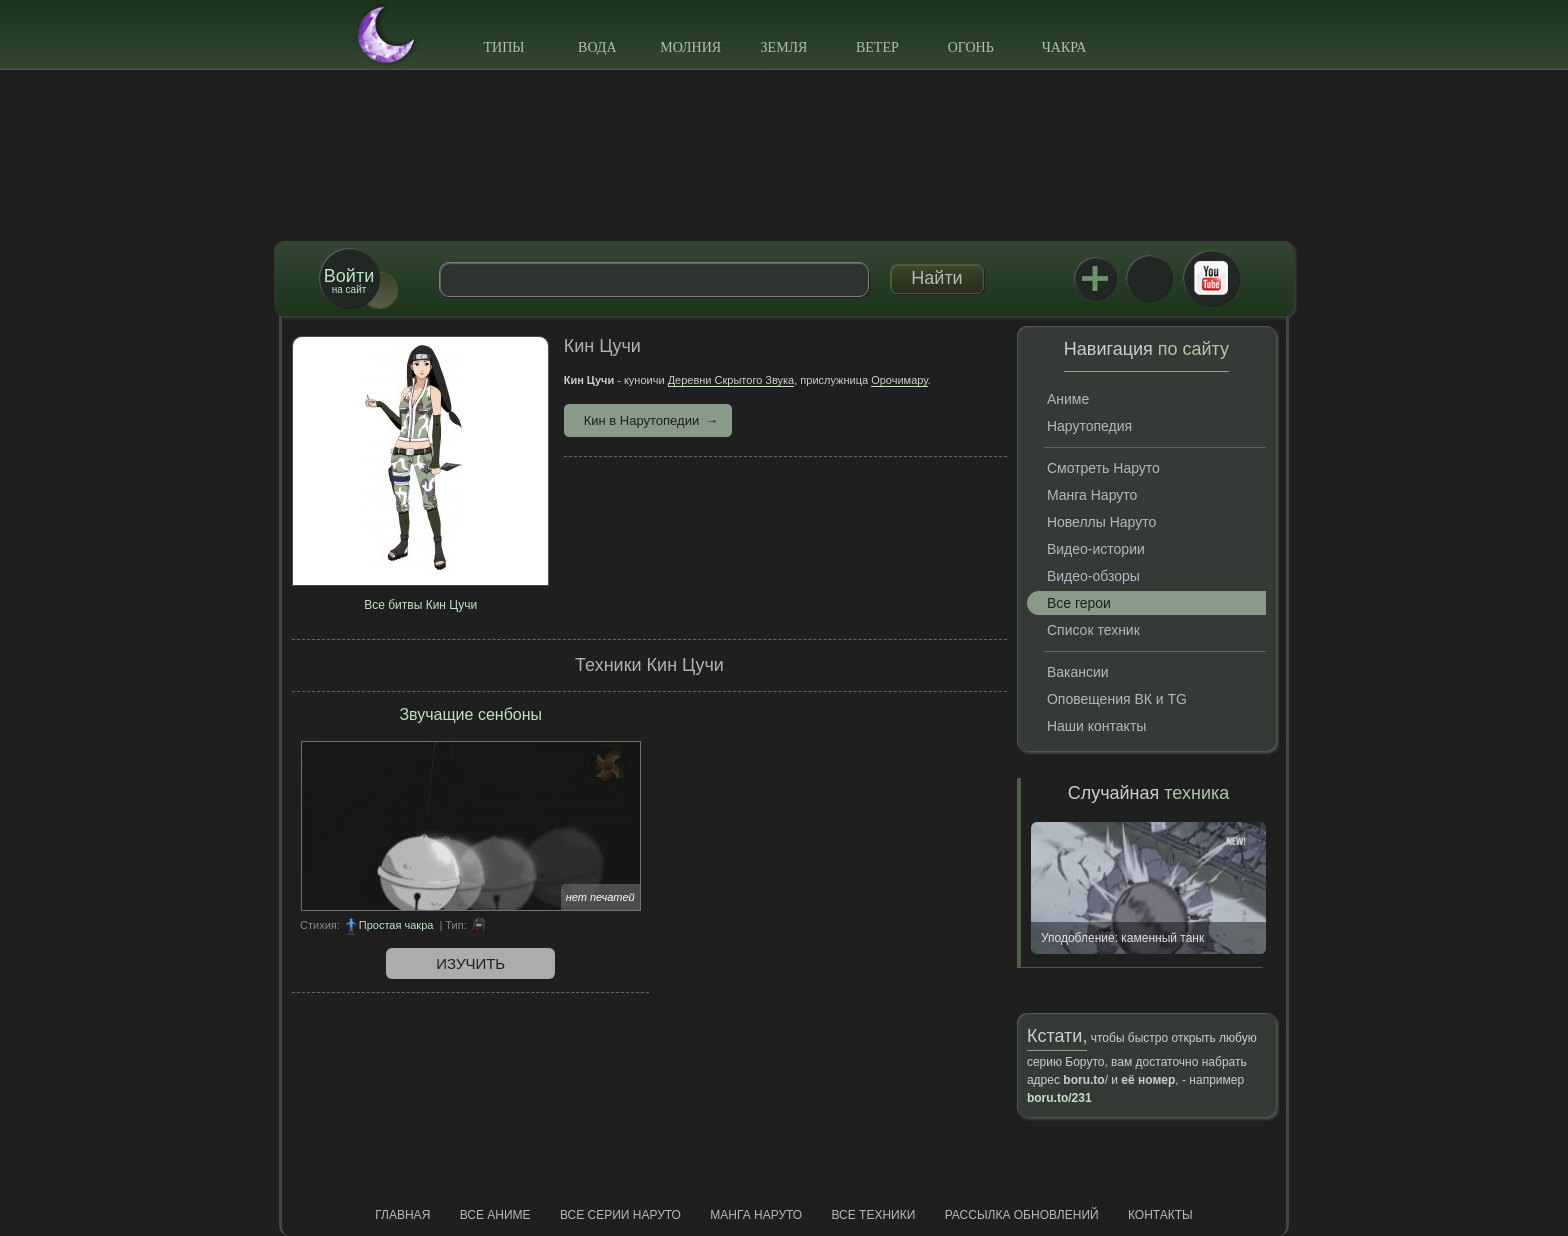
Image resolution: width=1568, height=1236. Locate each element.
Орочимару (899, 380)
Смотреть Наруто (1103, 468)
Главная (402, 1215)
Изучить (470, 963)
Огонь (971, 47)
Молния (690, 47)
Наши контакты (1096, 726)
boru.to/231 (1059, 1098)
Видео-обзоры (1093, 576)
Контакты (1160, 1215)
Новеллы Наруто (1101, 522)
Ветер (877, 47)
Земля (784, 47)
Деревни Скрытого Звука (731, 380)
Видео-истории (1096, 549)
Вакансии (1078, 672)
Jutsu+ (1095, 278)
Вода (597, 47)
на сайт (349, 280)
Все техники (873, 1215)
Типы (503, 47)
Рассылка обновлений (1022, 1215)
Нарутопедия (1089, 426)
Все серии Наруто (620, 1215)
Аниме (1068, 399)
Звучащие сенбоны (470, 714)
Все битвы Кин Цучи (420, 605)
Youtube (1211, 278)
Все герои (1079, 603)
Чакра (1064, 47)
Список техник (1093, 630)
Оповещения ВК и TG (1117, 699)
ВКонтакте (1149, 278)
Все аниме (495, 1215)
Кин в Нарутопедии (641, 420)
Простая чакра (396, 925)
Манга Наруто (1092, 495)
